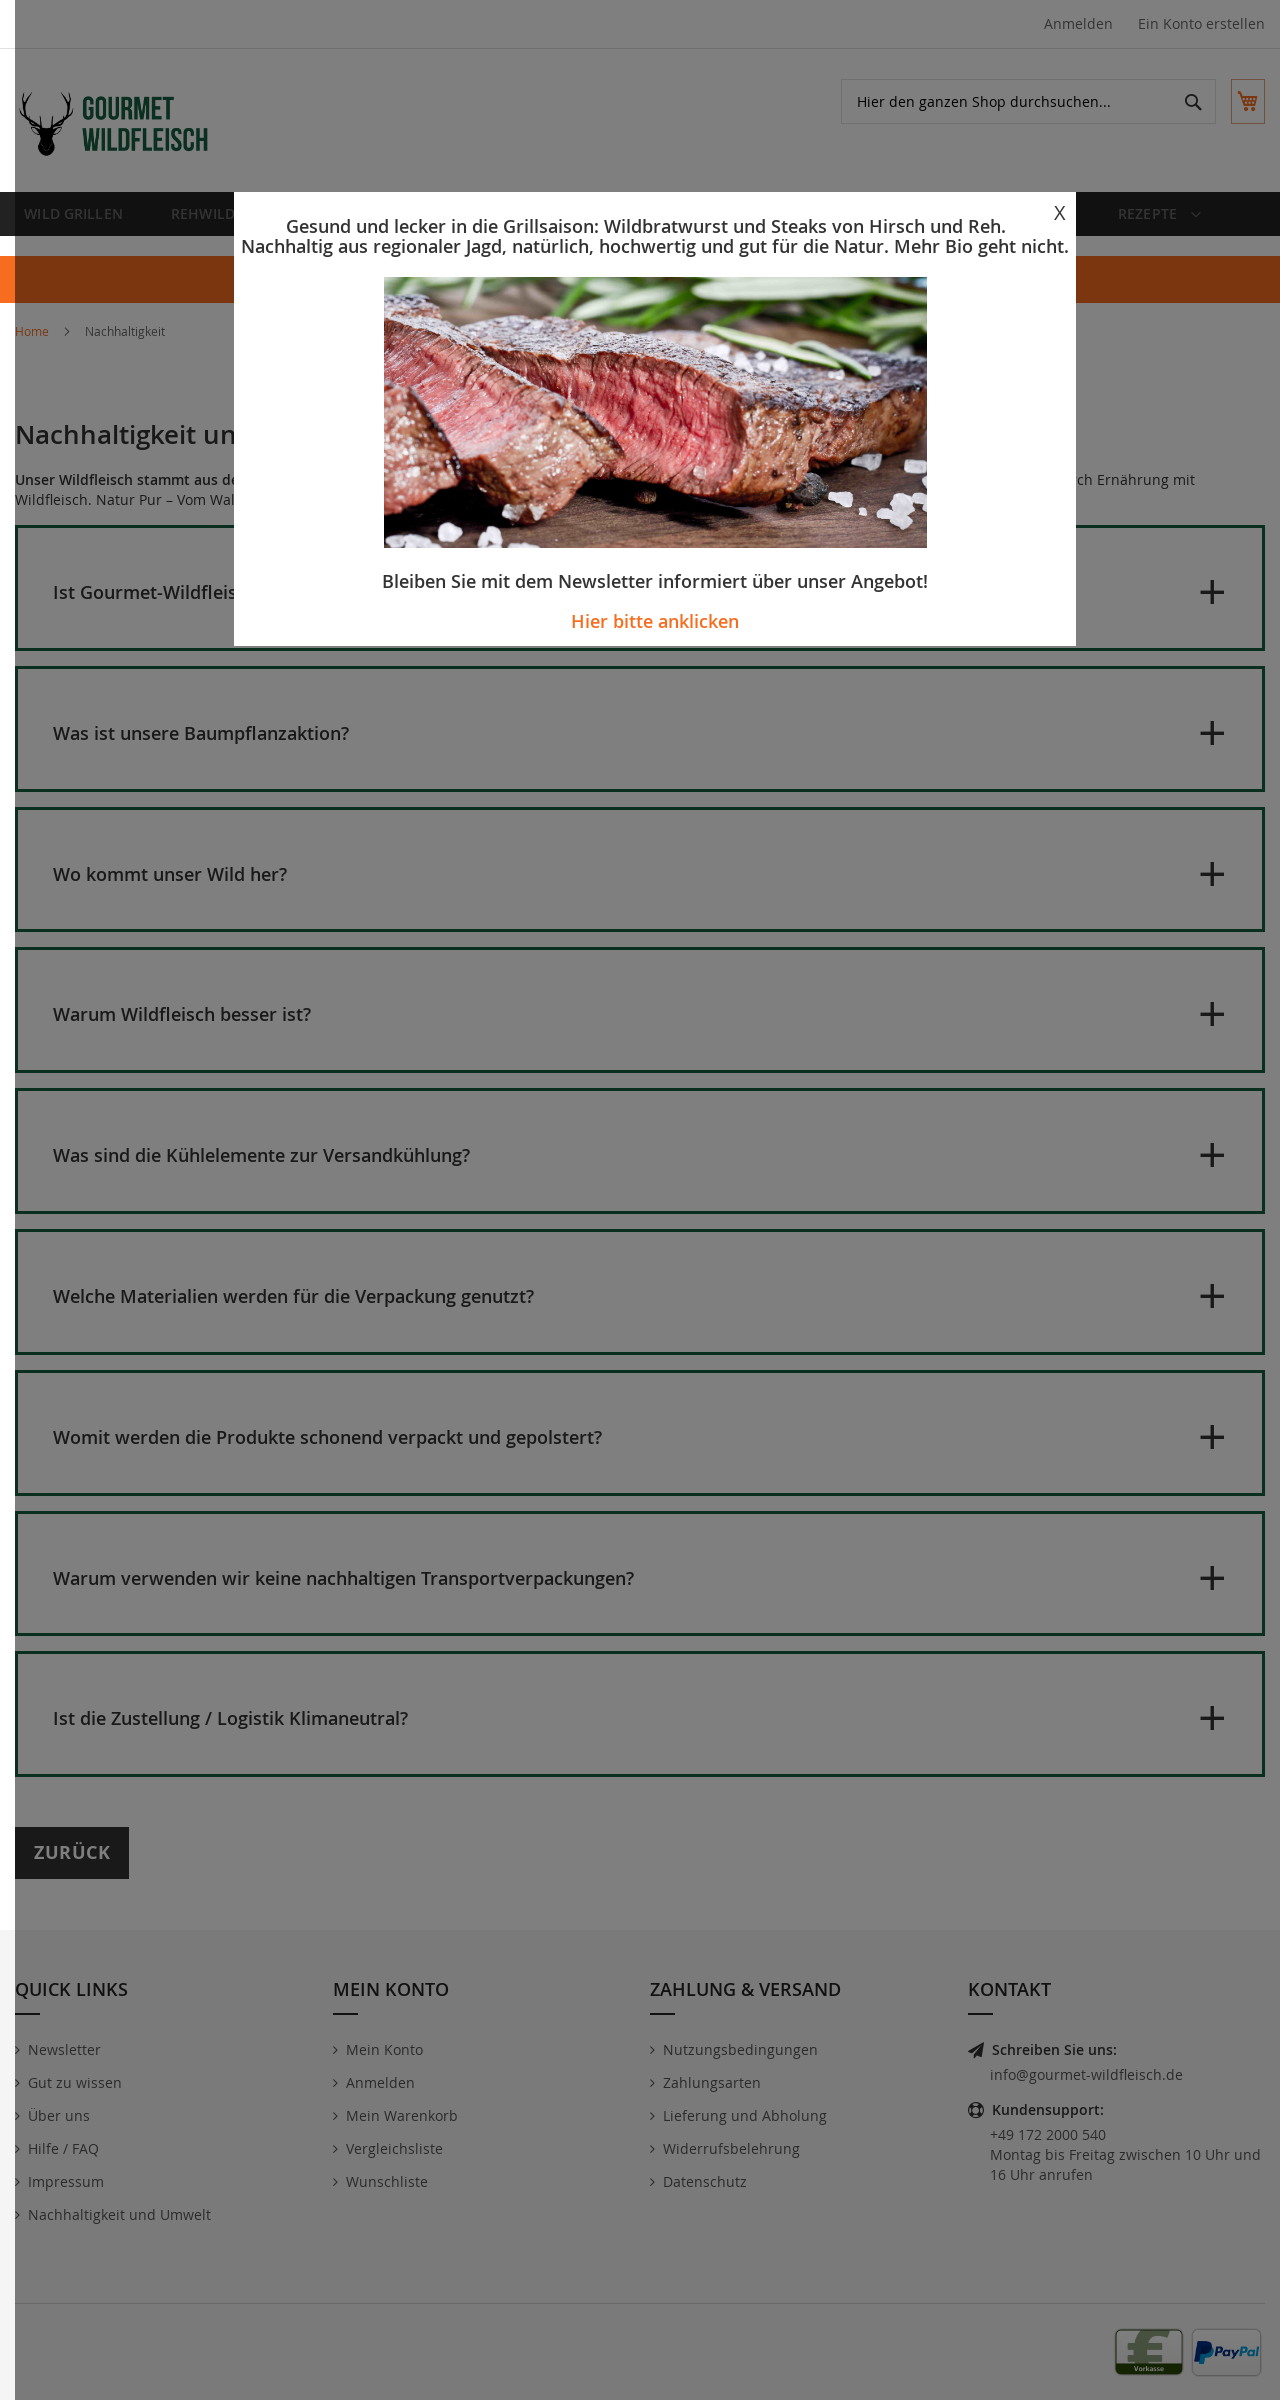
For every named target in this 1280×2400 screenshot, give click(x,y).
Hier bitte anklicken (655, 621)
